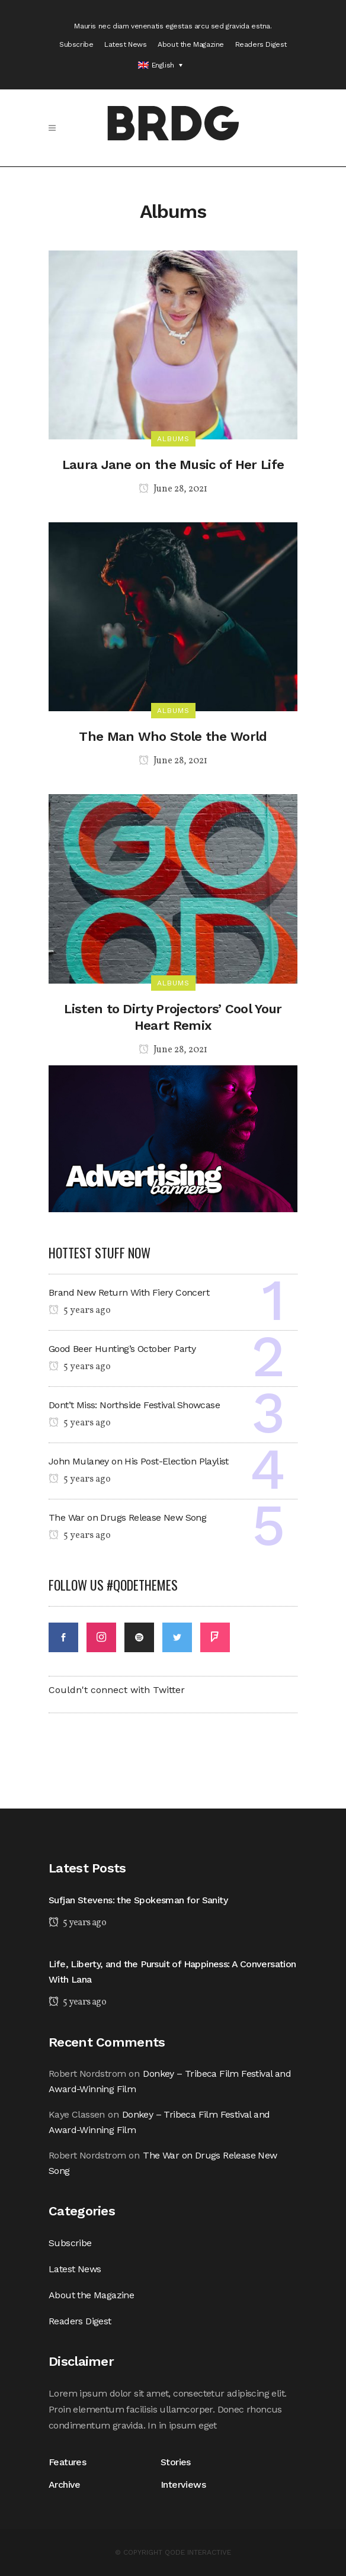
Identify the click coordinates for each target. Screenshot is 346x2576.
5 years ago (80, 1310)
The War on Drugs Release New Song (127, 1517)
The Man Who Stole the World (173, 736)
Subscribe (76, 44)
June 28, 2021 (173, 489)
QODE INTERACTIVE (198, 2552)
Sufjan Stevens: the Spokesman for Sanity (138, 1900)
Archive (65, 2484)
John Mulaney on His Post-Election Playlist (139, 1461)
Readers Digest (261, 44)
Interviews (183, 2484)
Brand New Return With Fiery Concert (129, 1292)
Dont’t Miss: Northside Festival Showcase (134, 1405)
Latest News (125, 44)
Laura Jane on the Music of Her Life (173, 464)
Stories (176, 2462)
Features (70, 2462)
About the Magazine (191, 44)
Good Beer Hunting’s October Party (122, 1348)
